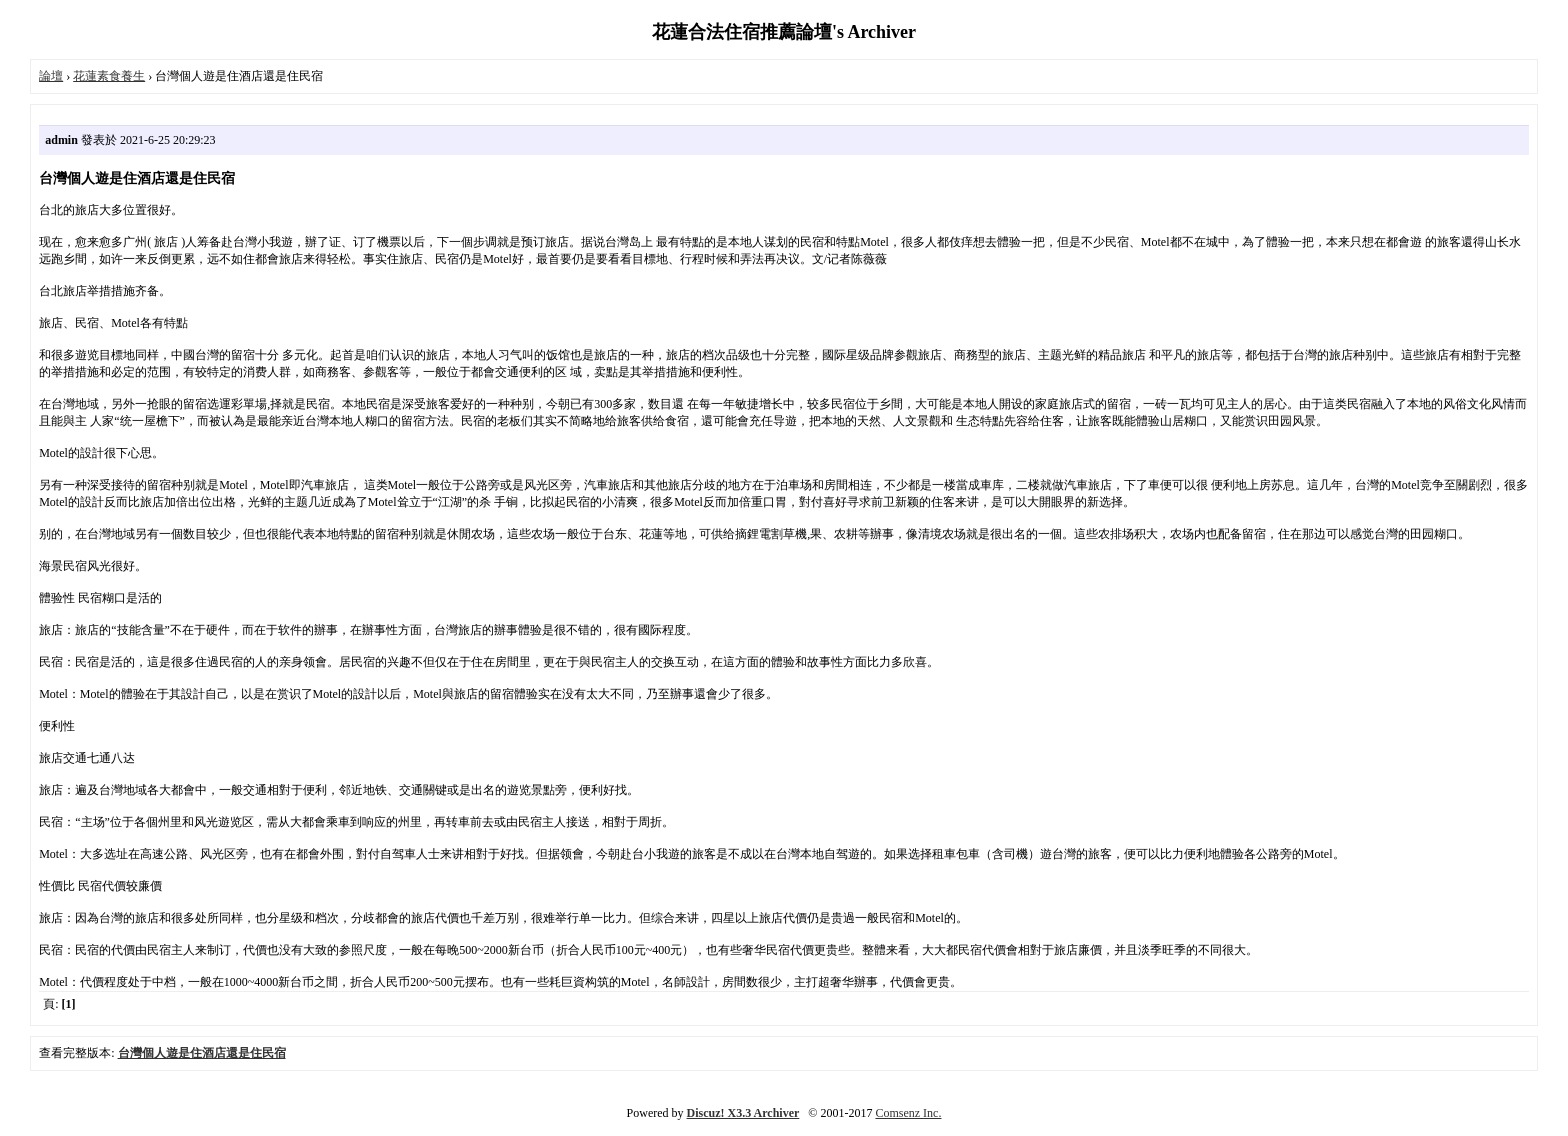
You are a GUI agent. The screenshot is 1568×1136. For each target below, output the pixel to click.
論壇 (51, 76)
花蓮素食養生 (109, 76)
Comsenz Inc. (908, 1113)
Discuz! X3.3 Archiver (743, 1113)
